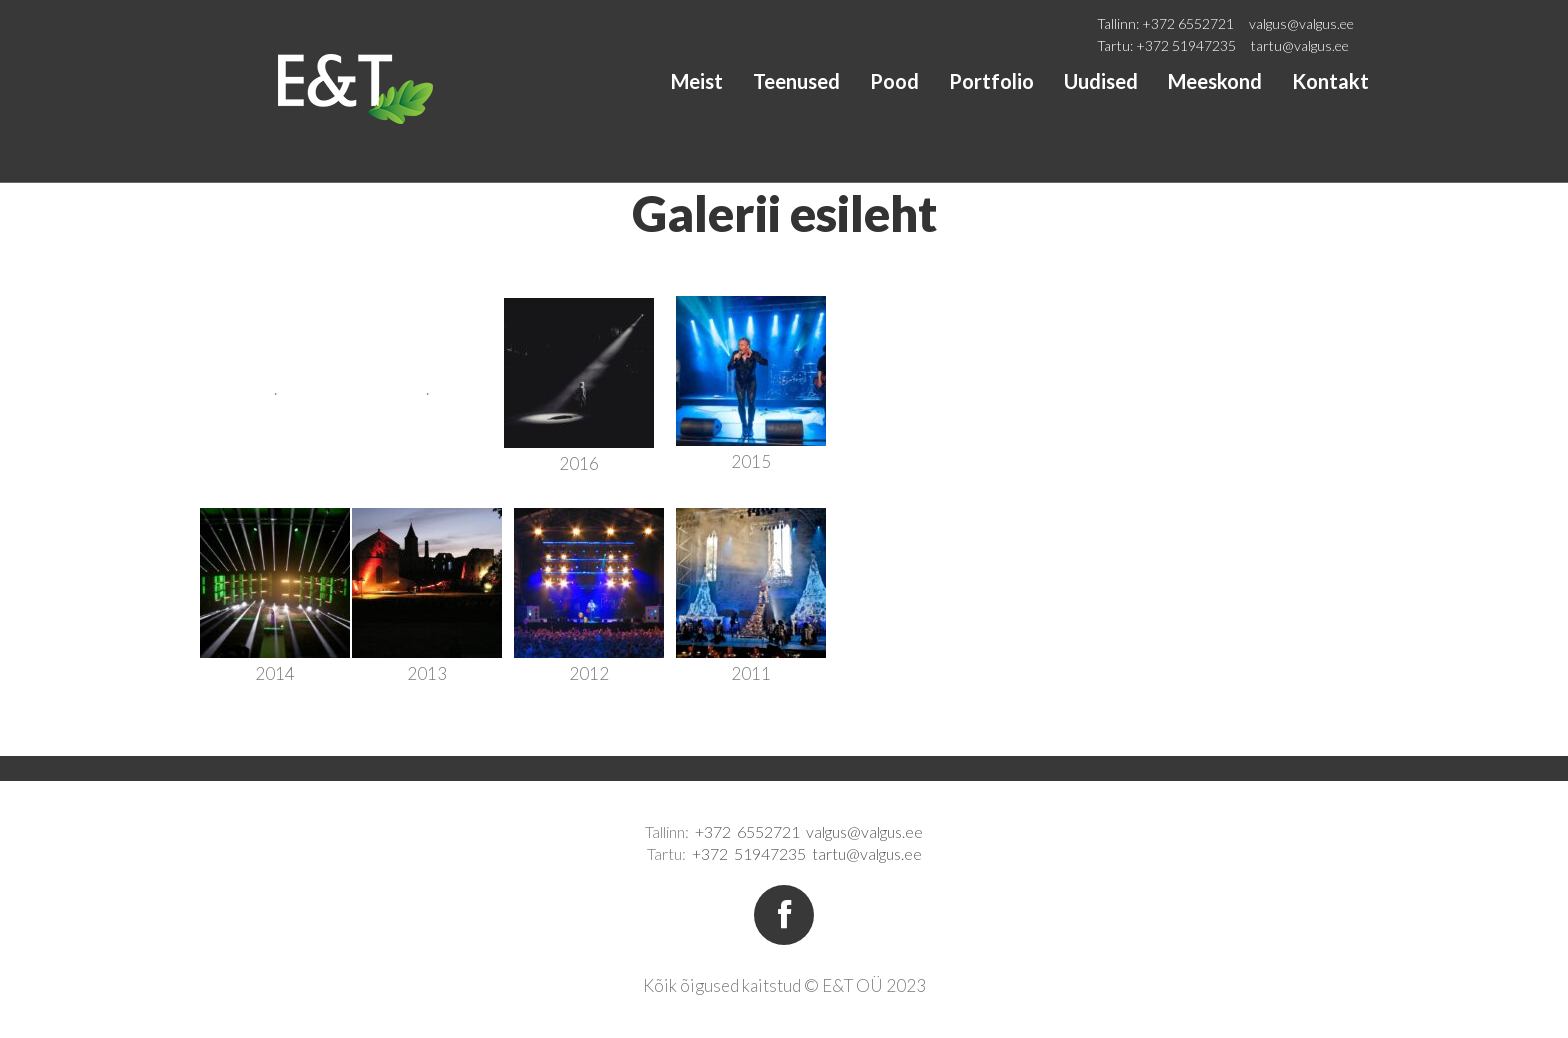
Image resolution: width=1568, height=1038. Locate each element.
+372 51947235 (1186, 45)
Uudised (1101, 81)
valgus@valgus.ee (1301, 23)
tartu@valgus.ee (1300, 45)
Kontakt (1330, 81)
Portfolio (991, 81)
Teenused (796, 81)
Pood (894, 81)
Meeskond (1215, 81)
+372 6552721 (1188, 23)
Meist (697, 81)
